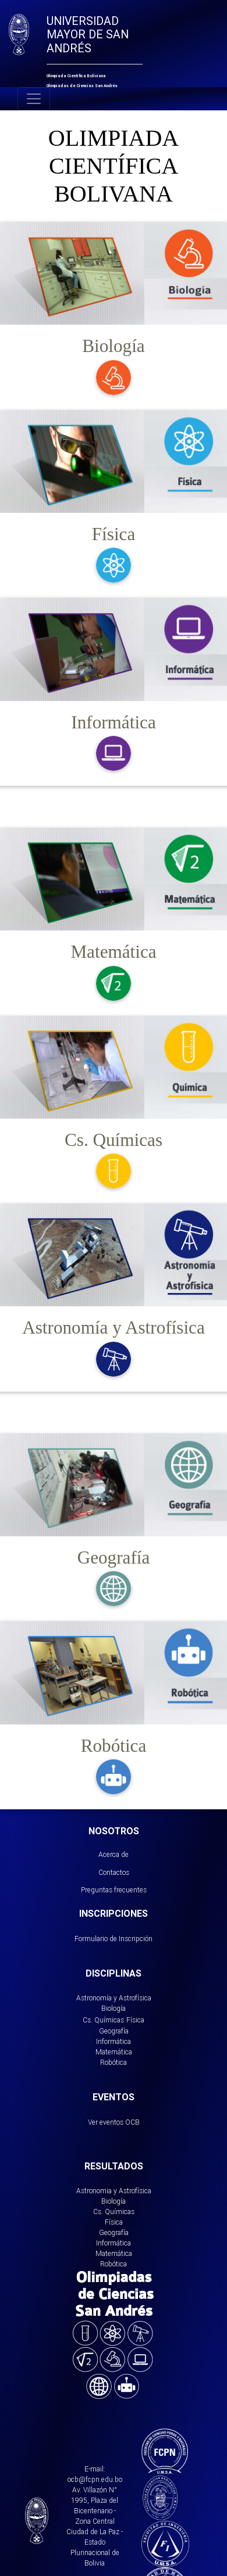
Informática (113, 2041)
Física (135, 2019)
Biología (113, 2008)
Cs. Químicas (103, 2019)
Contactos (113, 1872)
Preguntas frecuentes (114, 1889)
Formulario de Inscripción (113, 1938)
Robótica (113, 2062)
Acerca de (113, 1854)
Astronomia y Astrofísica (113, 2190)
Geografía (114, 2031)
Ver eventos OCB (114, 2122)
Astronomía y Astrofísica (113, 1997)
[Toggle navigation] (33, 98)
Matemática (113, 2051)
